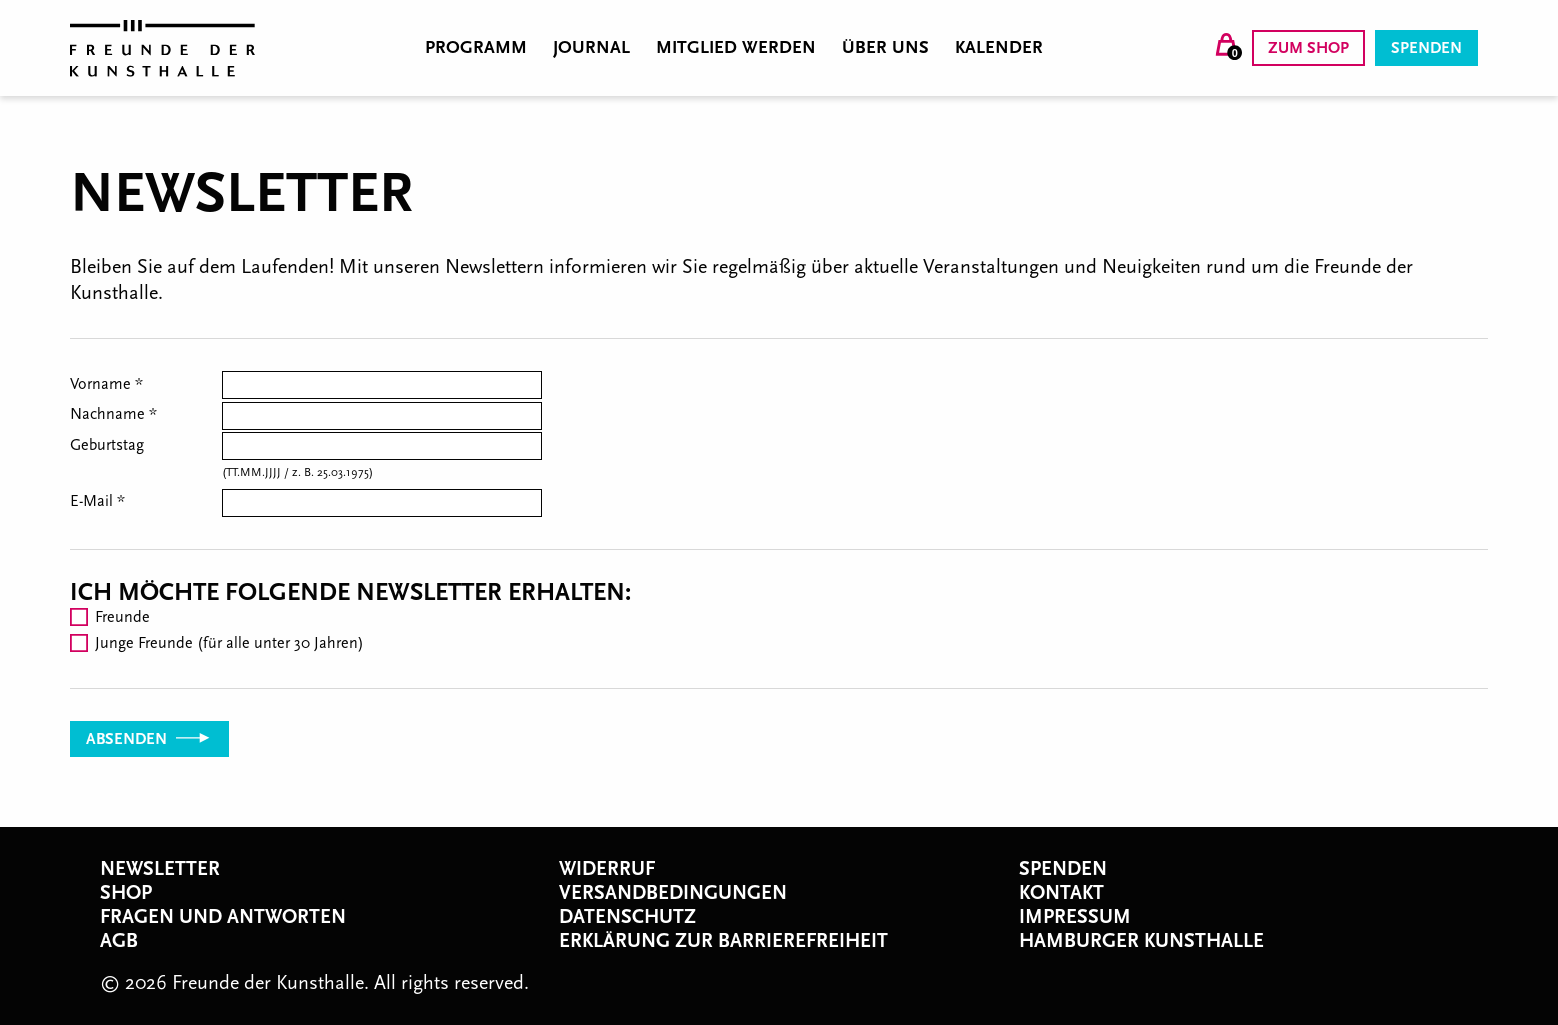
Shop (126, 893)
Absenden (149, 739)
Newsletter (160, 869)
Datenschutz (627, 917)
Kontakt (1061, 893)
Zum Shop (1308, 48)
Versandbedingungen (673, 893)
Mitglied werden (736, 48)
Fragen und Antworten (223, 917)
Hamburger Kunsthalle (1141, 941)
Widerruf (607, 869)
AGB (119, 941)
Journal (591, 48)
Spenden (1426, 48)
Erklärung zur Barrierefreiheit (723, 941)
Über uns (885, 48)
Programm (476, 48)
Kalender (999, 48)
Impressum (1075, 917)
